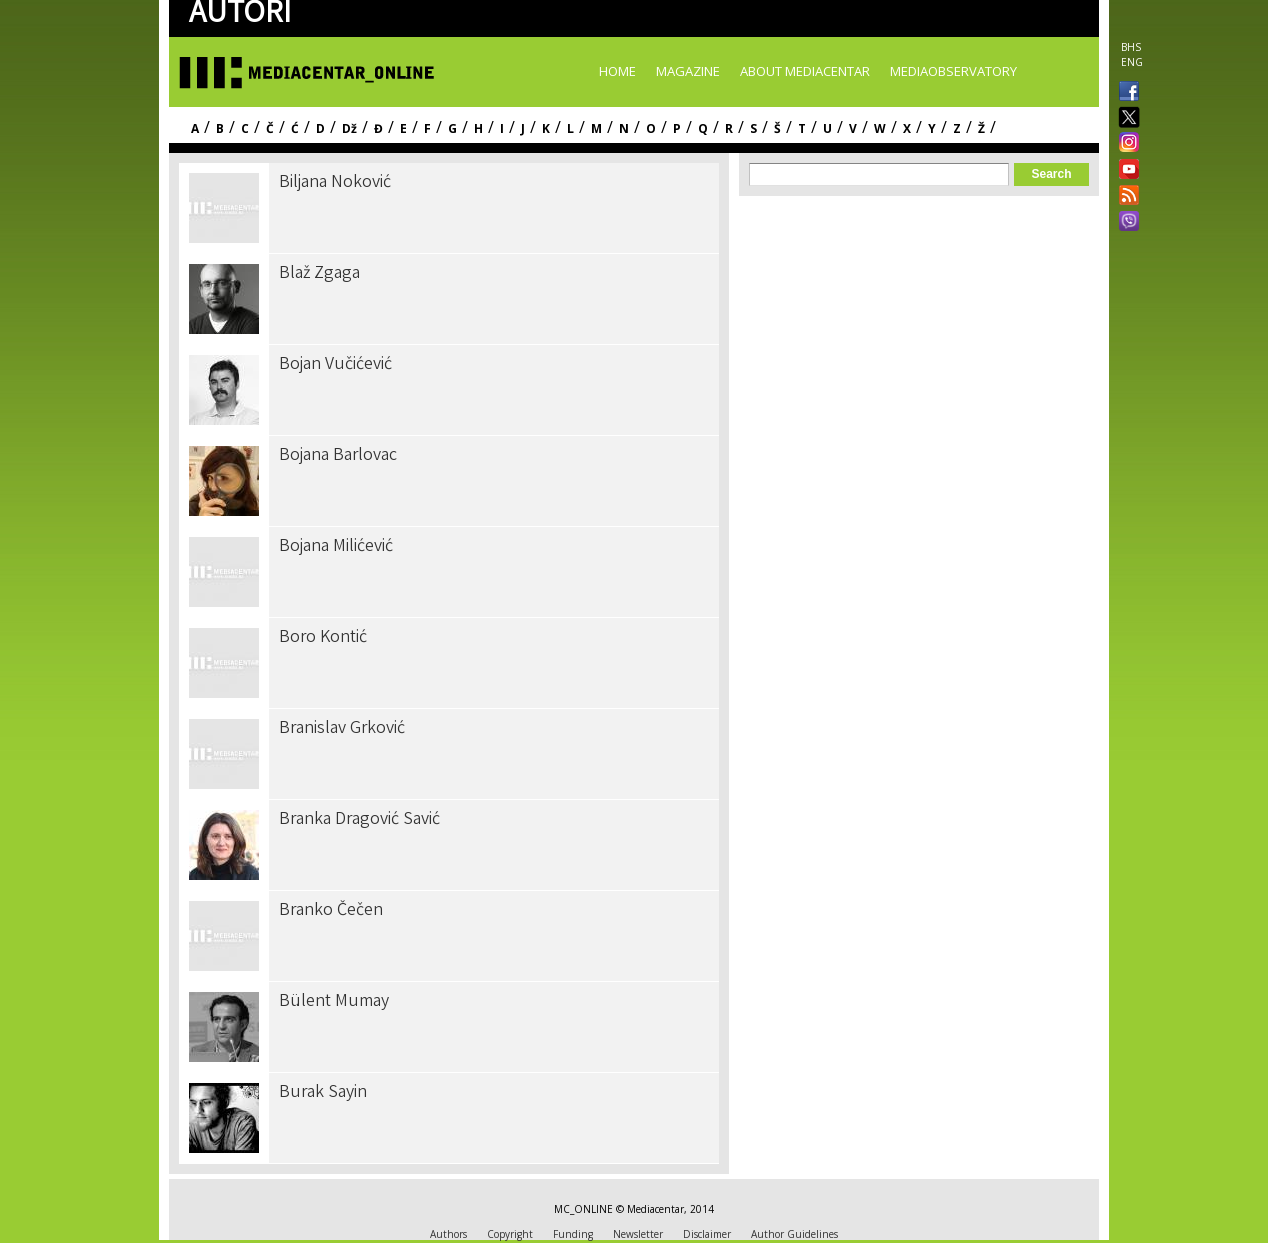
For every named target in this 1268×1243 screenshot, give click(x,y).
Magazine (688, 71)
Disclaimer (707, 1234)
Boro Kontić (323, 638)
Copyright (510, 1234)
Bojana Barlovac (338, 456)
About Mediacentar (805, 71)
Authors (448, 1234)
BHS (1131, 47)
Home (617, 71)
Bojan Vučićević (335, 365)
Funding (573, 1234)
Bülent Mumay (334, 1002)
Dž (349, 128)
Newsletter (638, 1234)
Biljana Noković (335, 183)
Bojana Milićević (336, 547)
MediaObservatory (953, 71)
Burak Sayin (323, 1093)
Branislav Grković (342, 729)
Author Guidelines (794, 1234)
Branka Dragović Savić (359, 820)
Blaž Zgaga (319, 274)
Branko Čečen (331, 911)
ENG (1132, 62)
